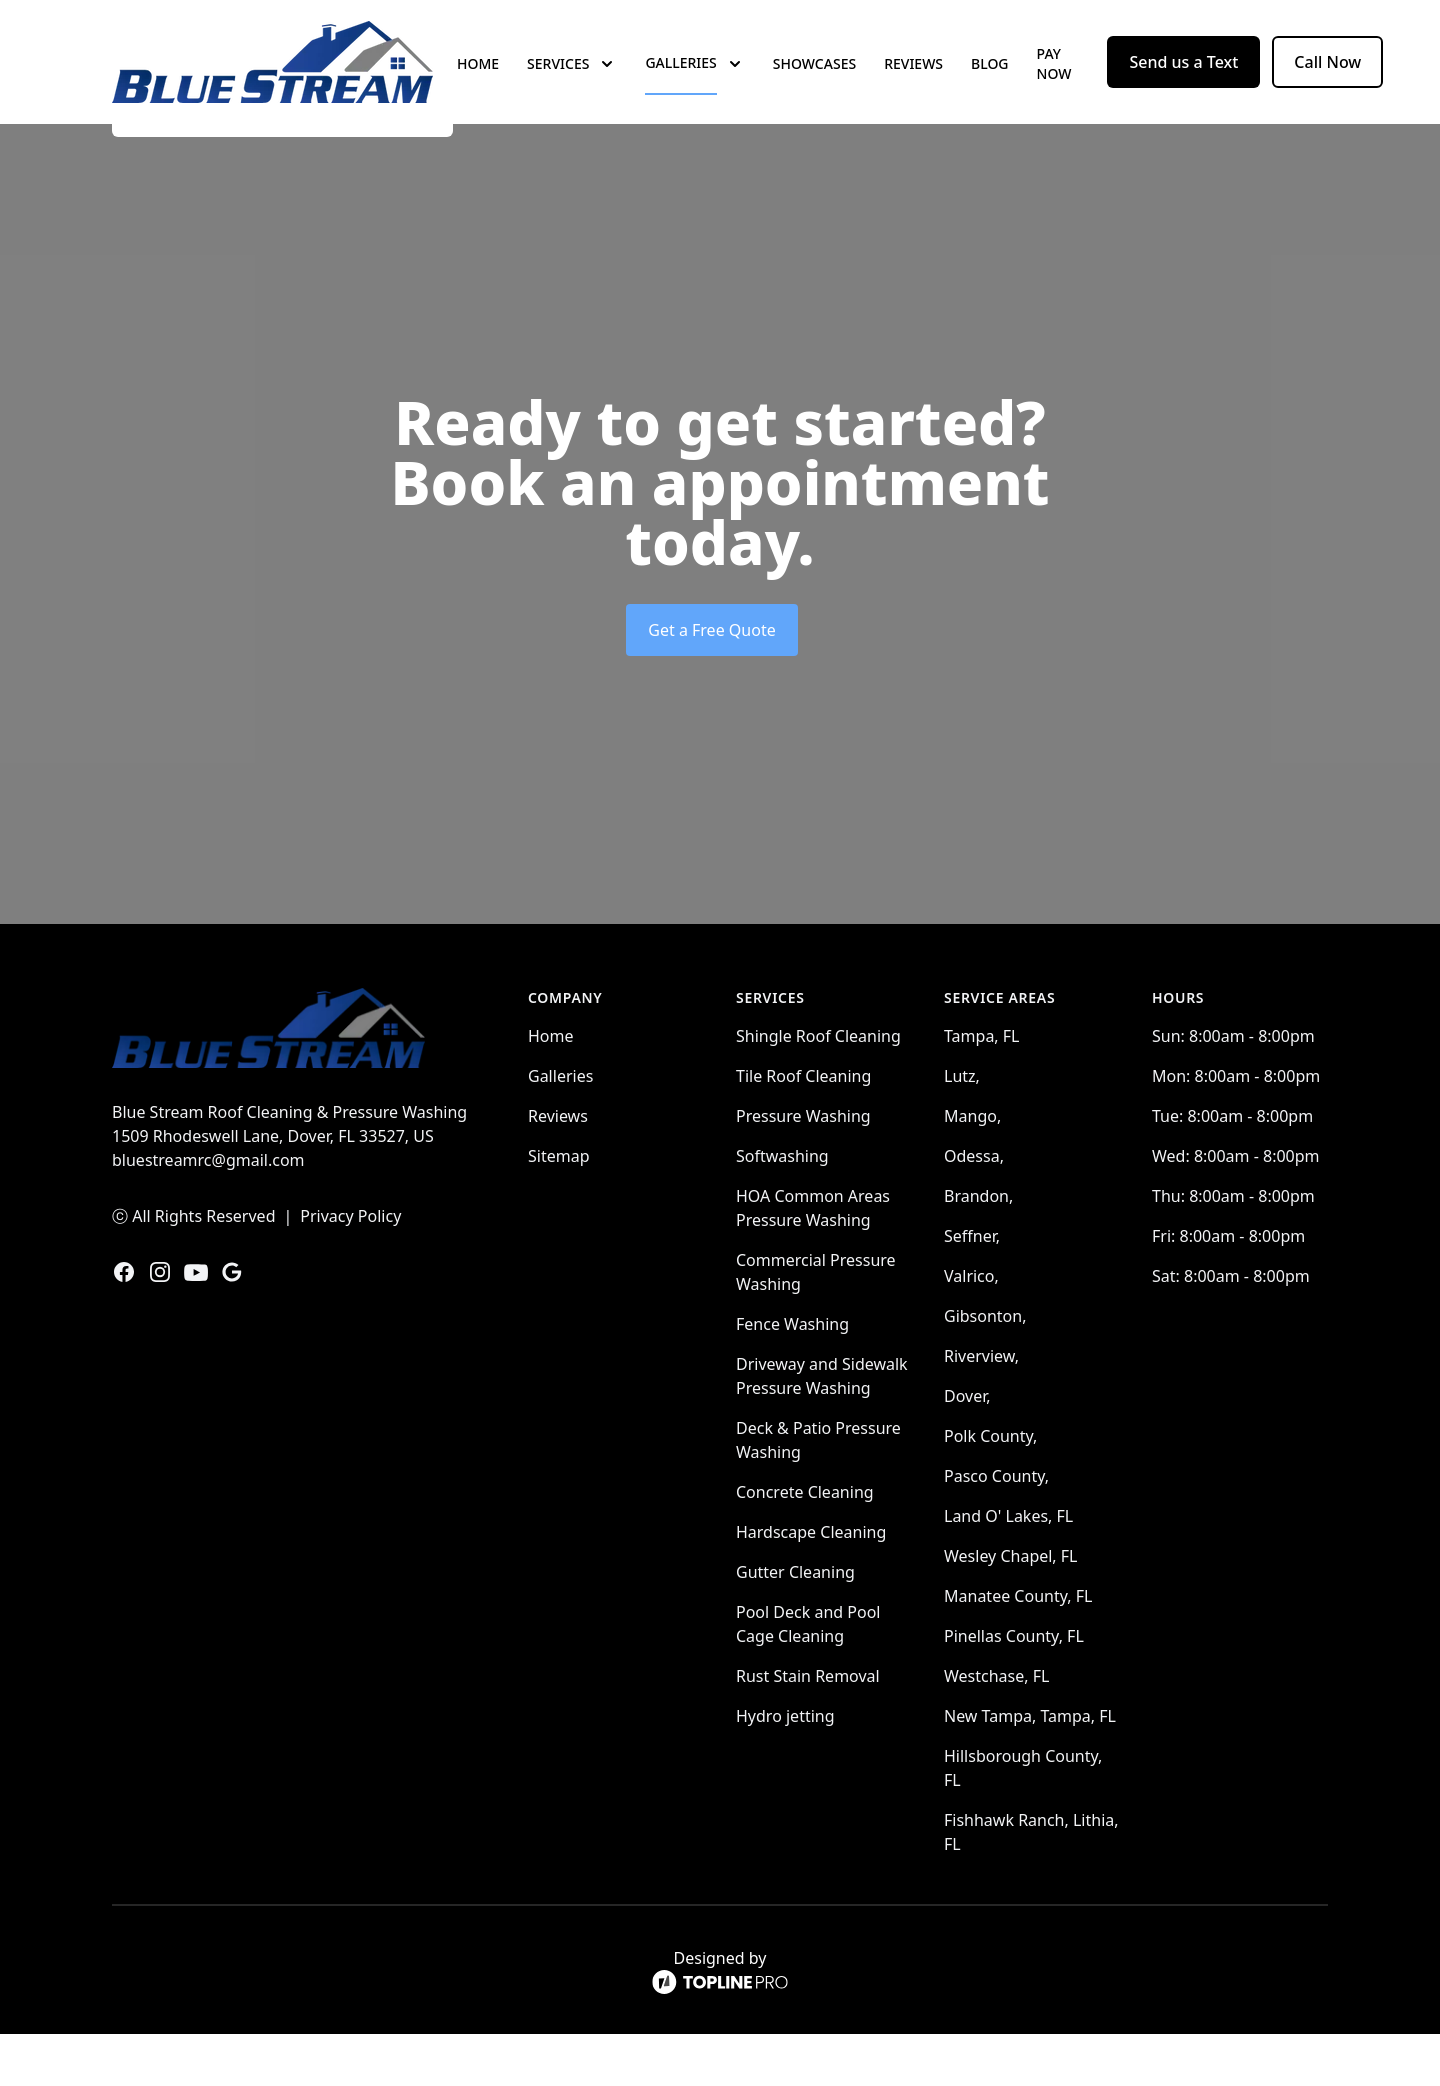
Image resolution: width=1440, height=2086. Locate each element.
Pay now (1054, 89)
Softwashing (782, 1208)
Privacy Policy (350, 1268)
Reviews (913, 89)
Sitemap (559, 1208)
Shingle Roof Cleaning (818, 1088)
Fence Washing (792, 1376)
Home (478, 89)
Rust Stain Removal (808, 1728)
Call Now (1327, 88)
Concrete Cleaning (805, 1544)
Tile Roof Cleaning (803, 1128)
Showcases (814, 89)
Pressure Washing (803, 1168)
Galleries (560, 1128)
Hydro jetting (785, 1768)
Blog (990, 89)
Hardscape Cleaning (811, 1584)
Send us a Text (1183, 88)
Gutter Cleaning (795, 1624)
